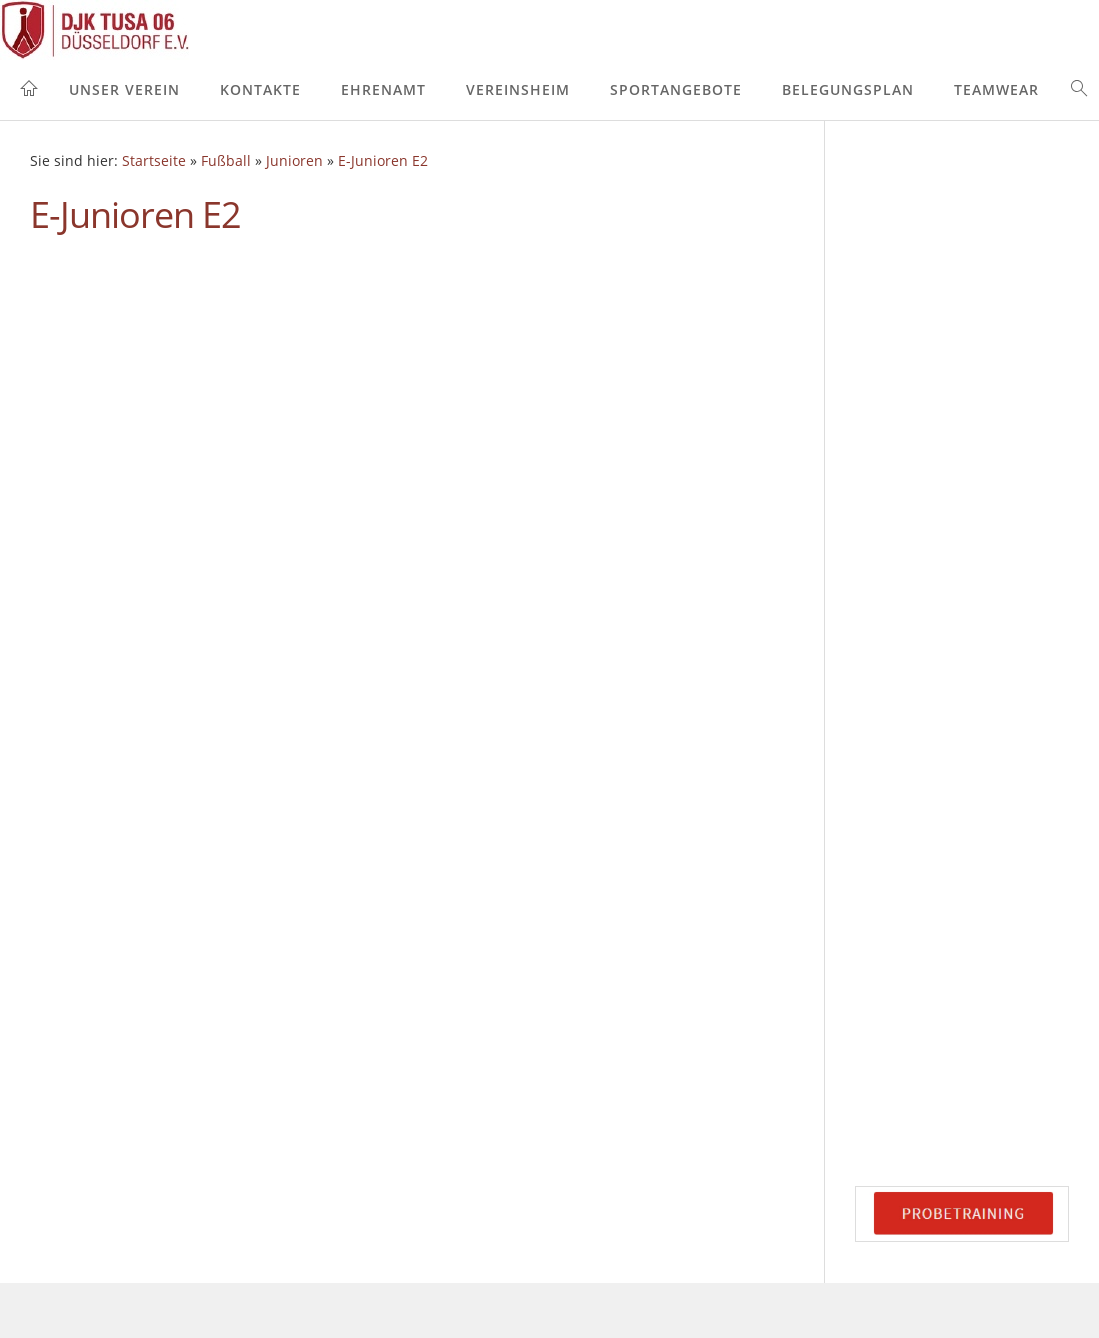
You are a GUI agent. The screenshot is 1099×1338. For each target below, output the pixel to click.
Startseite (154, 161)
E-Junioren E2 (383, 161)
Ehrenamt (383, 89)
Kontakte (260, 89)
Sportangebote (676, 89)
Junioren (294, 161)
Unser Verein (124, 89)
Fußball (226, 161)
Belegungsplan (848, 89)
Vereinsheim (518, 89)
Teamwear (996, 89)
